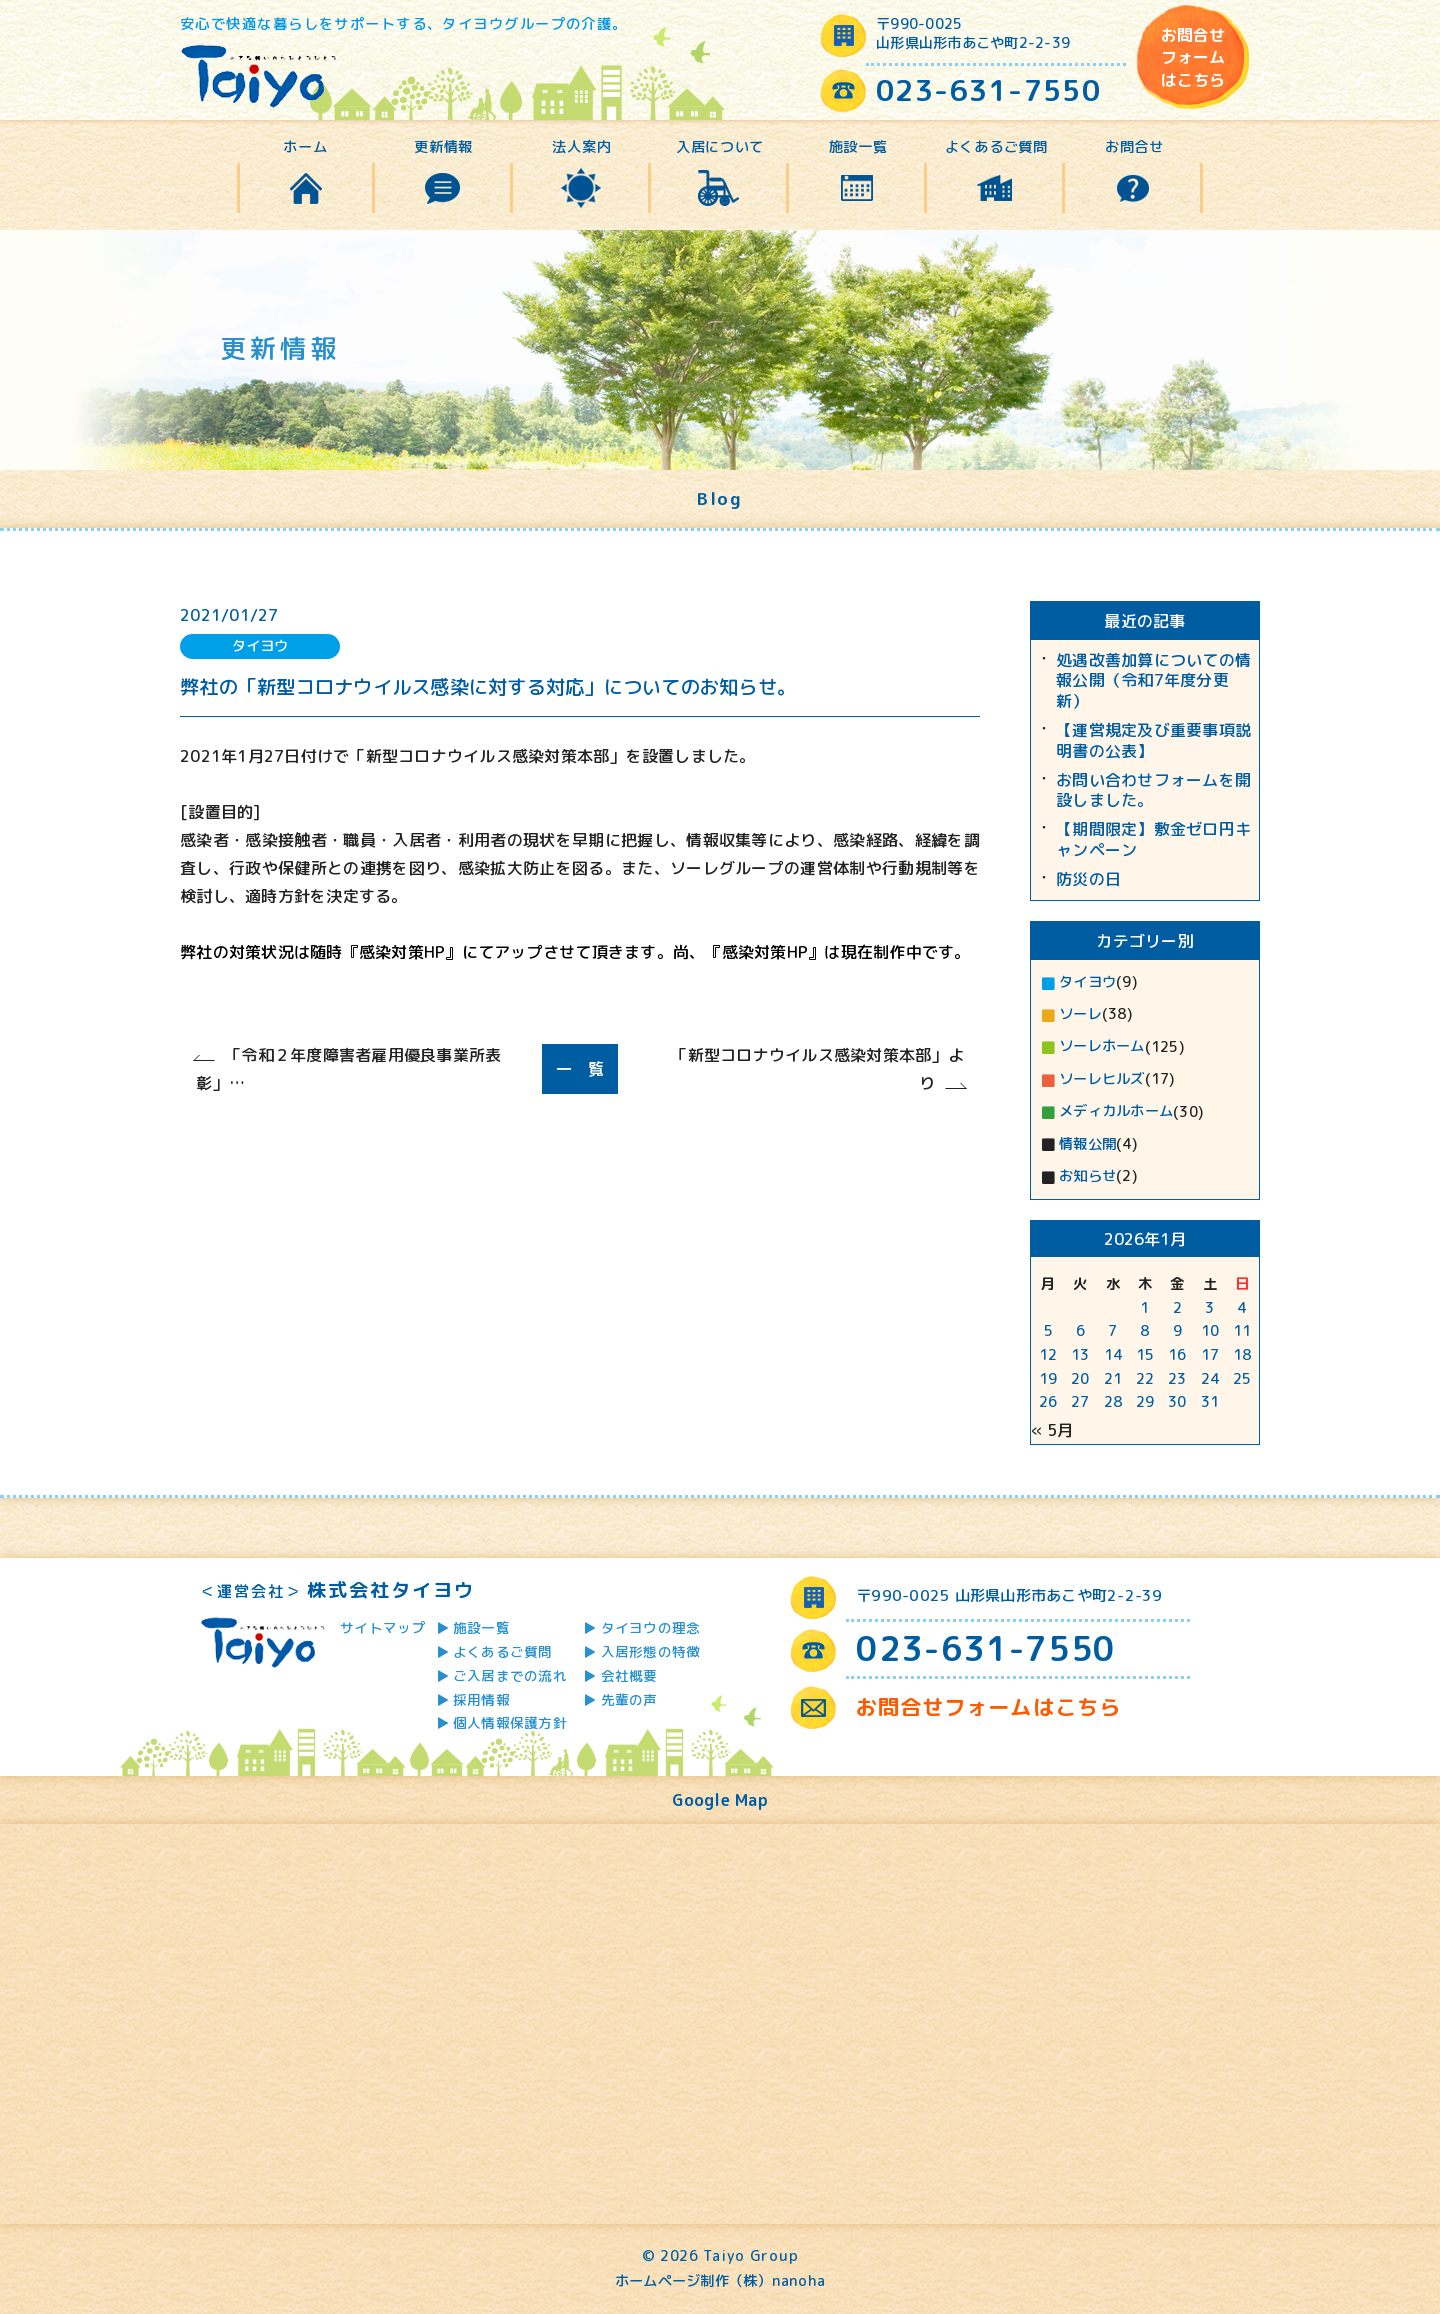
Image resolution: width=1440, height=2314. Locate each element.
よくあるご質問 (996, 147)
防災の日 (1088, 879)
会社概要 (629, 1675)
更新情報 (443, 147)
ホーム (305, 147)
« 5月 (1052, 1430)
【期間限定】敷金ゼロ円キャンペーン (1153, 840)
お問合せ (1134, 147)
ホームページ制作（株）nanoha (720, 2281)
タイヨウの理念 (651, 1627)
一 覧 (580, 1069)
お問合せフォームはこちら (1193, 57)
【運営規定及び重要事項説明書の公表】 (1153, 741)
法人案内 (581, 147)
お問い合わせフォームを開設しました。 (1153, 791)
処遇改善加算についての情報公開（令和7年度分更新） (1153, 681)
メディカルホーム (1116, 1111)
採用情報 (481, 1699)
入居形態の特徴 (651, 1651)
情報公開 (1087, 1144)
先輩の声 (629, 1699)
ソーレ (1080, 1014)
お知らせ (1087, 1176)
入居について (720, 147)
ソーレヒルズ (1102, 1079)
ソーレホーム (1102, 1046)
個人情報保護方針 (510, 1722)
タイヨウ (1087, 982)
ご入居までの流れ (510, 1675)
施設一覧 (858, 147)
